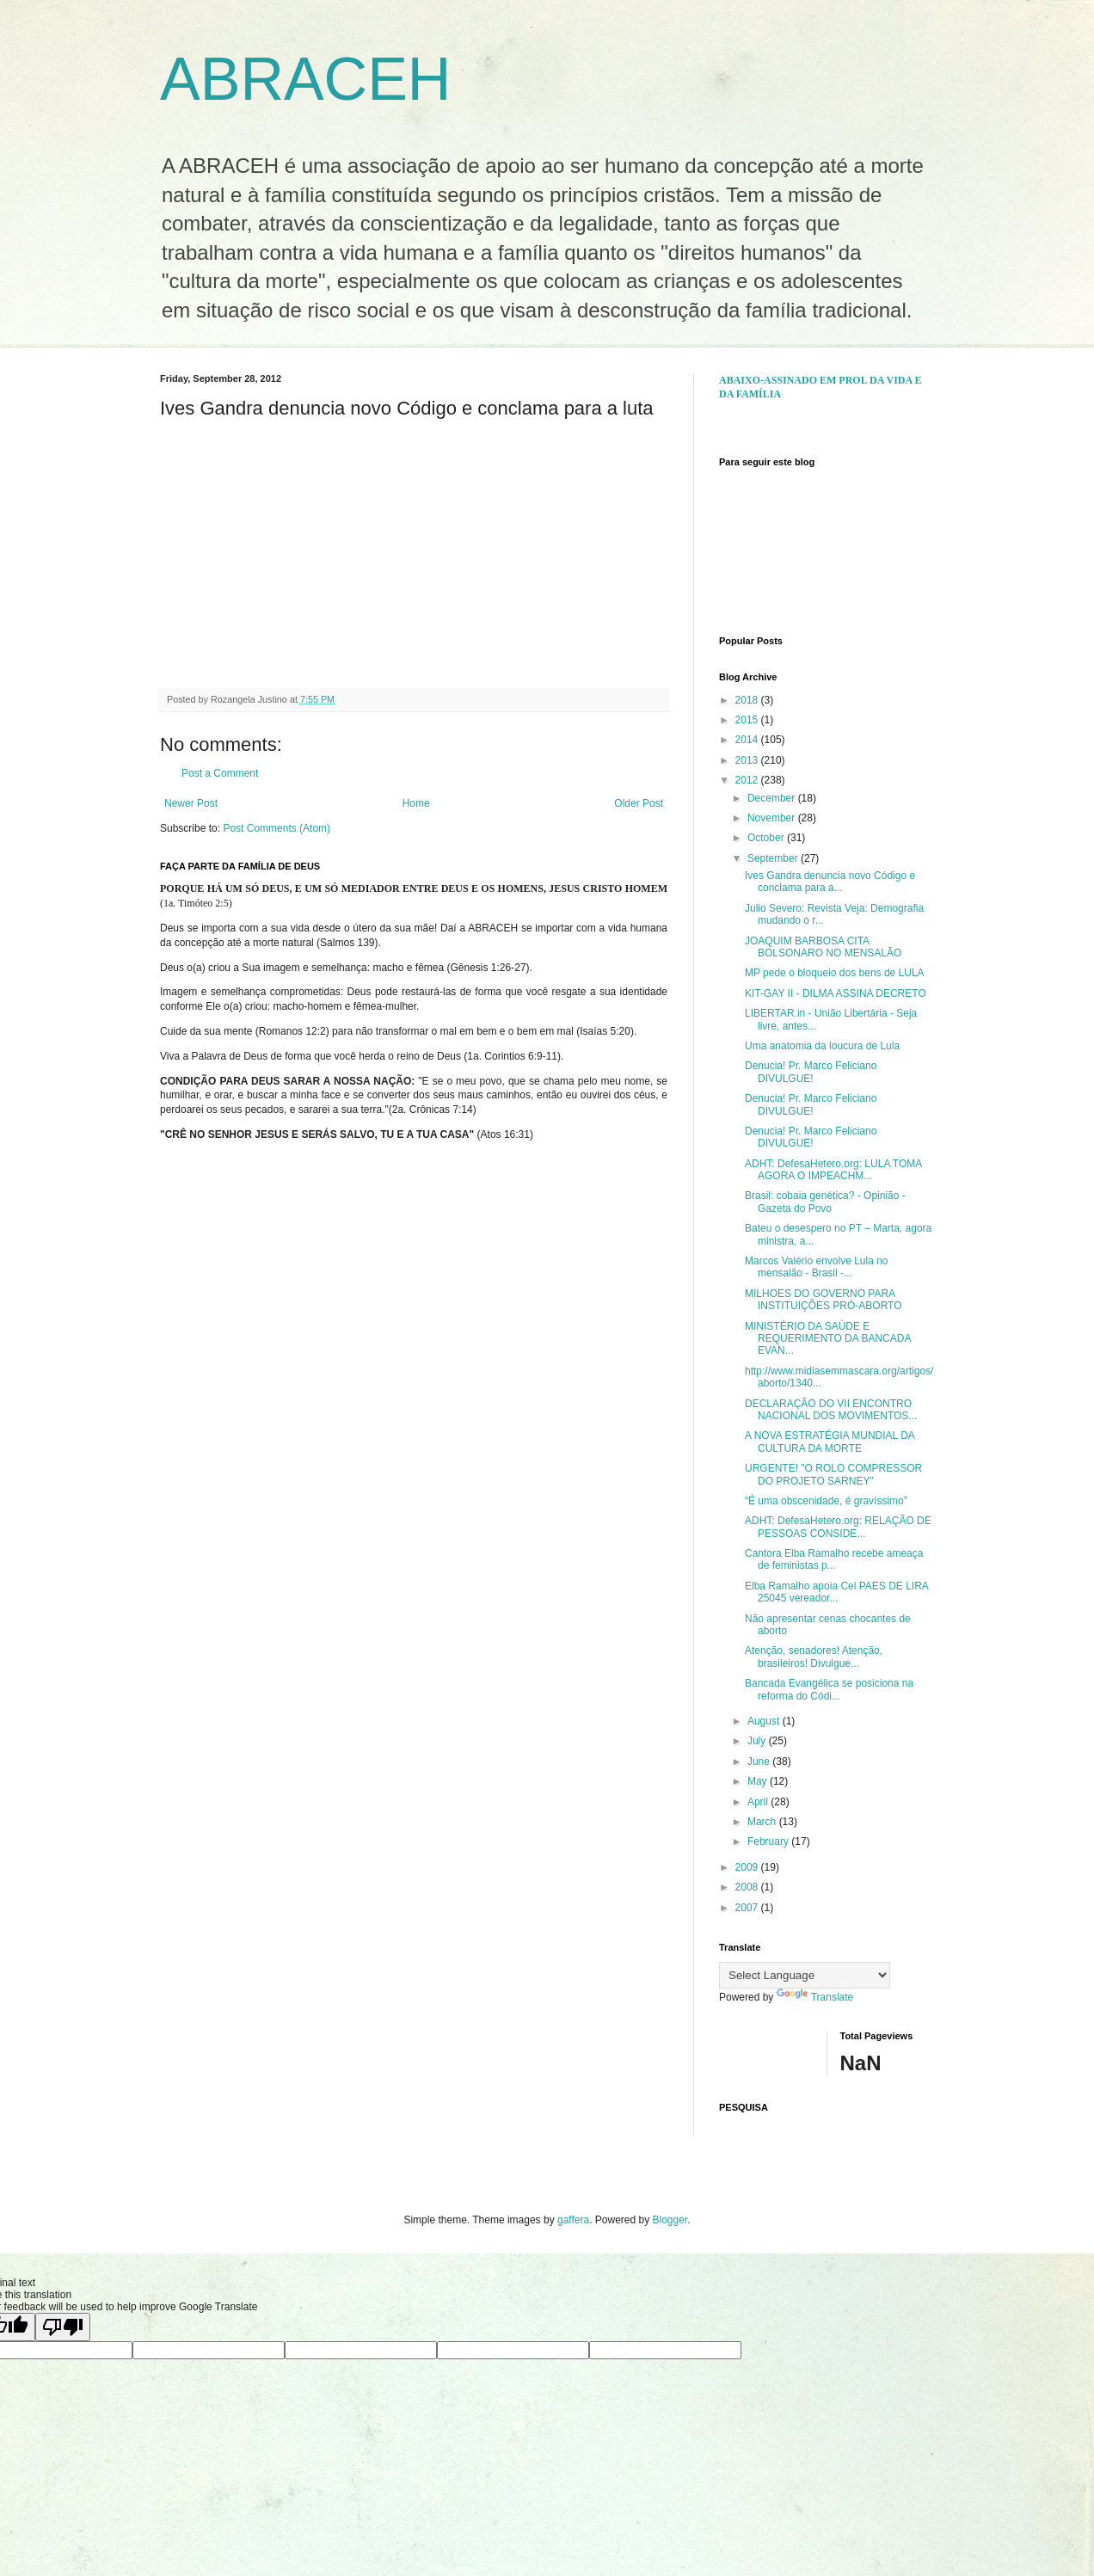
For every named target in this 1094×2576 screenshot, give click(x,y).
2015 (748, 720)
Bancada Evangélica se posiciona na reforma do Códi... (829, 1689)
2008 (748, 1887)
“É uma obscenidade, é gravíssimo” (826, 1501)
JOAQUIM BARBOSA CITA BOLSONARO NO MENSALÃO (823, 947)
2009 (748, 1867)
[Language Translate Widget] (804, 1975)
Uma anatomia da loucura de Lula (822, 1046)
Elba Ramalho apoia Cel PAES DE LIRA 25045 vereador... (836, 1592)
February (769, 1841)
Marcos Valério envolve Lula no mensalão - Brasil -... (816, 1267)
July (758, 1741)
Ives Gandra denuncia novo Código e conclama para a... (830, 882)
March (763, 1822)
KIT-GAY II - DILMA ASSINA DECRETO (835, 993)
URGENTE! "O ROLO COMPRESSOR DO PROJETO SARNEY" (833, 1474)
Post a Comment (219, 773)
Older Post (638, 803)
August (765, 1721)
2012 (748, 780)
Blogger (670, 2220)
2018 (748, 700)
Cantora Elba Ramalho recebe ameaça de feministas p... (834, 1559)
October (767, 838)
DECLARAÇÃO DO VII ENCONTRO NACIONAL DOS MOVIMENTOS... (831, 1410)
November (772, 818)
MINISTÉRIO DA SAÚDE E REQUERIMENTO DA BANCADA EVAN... (828, 1338)
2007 (748, 1908)
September (774, 858)
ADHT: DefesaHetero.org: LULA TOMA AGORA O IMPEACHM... (833, 1170)
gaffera (573, 2220)
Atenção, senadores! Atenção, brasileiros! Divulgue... (813, 1657)
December (772, 798)
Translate (815, 1997)
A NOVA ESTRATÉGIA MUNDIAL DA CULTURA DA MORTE (829, 1441)
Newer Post (191, 803)
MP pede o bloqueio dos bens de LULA (835, 973)
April (759, 1802)
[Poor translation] (62, 2327)
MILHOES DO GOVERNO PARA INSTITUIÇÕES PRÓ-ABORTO (823, 1300)
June (759, 1761)
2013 (748, 760)
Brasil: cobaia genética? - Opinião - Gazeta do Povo (825, 1202)
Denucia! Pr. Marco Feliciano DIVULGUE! (810, 1072)
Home (416, 803)
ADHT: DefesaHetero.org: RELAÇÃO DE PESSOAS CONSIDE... (838, 1527)
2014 (748, 740)
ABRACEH (305, 79)
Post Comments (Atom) (276, 828)
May (758, 1781)
